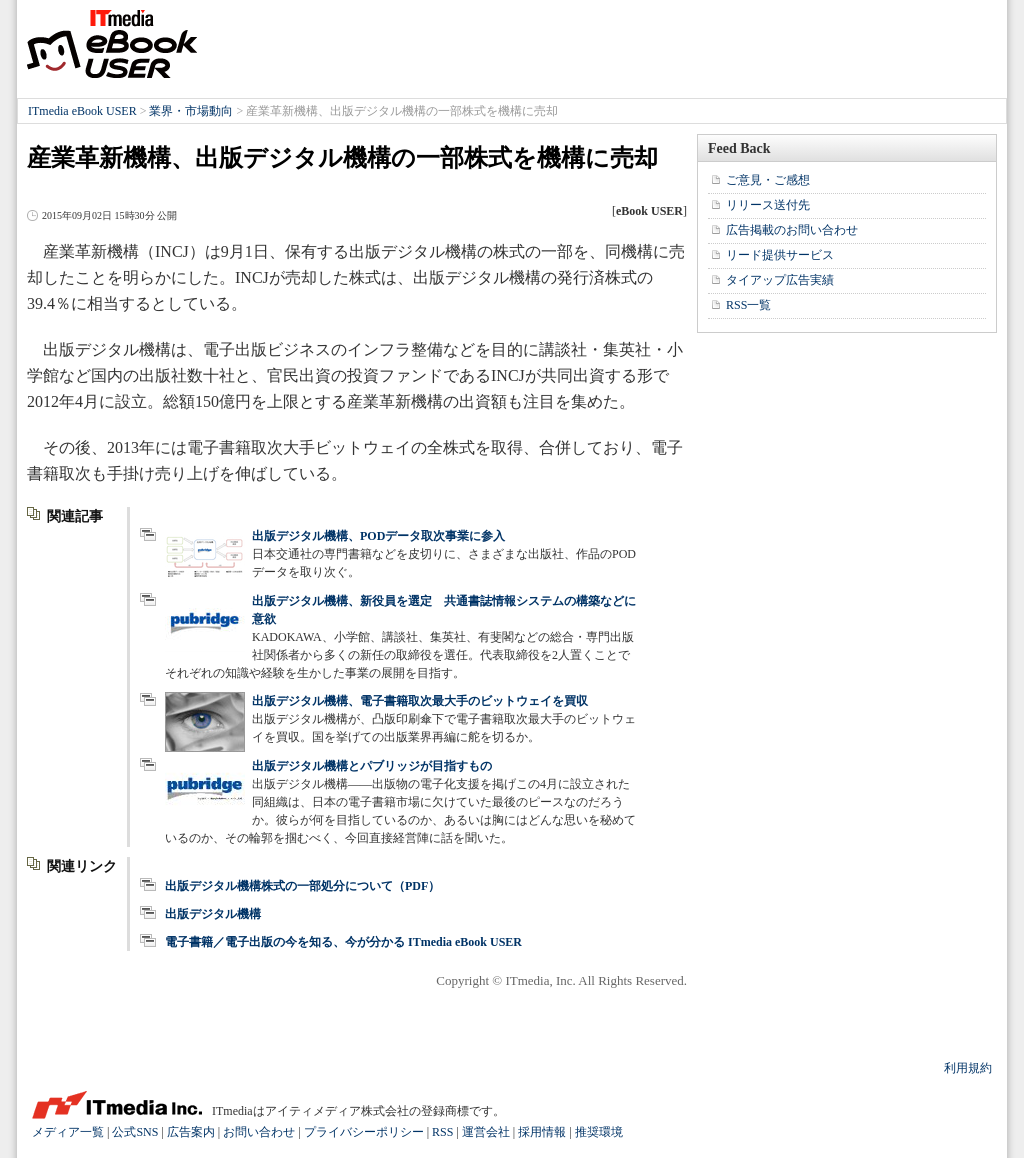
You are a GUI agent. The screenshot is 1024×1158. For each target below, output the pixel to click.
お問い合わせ (259, 1132)
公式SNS (135, 1132)
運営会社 (486, 1132)
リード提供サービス (780, 255)
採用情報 (542, 1132)
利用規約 (968, 1068)
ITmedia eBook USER (112, 44)
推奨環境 (599, 1132)
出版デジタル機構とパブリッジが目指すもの (372, 766)
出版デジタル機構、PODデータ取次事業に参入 (378, 536)
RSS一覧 (748, 305)
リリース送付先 (768, 205)
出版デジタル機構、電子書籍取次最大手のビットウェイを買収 (420, 701)
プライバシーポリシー (364, 1132)
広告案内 (191, 1132)
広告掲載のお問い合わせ (792, 230)
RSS (442, 1132)
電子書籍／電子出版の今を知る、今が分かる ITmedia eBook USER (343, 942)
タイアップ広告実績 (780, 280)
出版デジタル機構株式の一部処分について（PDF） (302, 886)
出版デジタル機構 (213, 914)
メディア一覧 (68, 1132)
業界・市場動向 (191, 111)
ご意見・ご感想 (768, 180)
